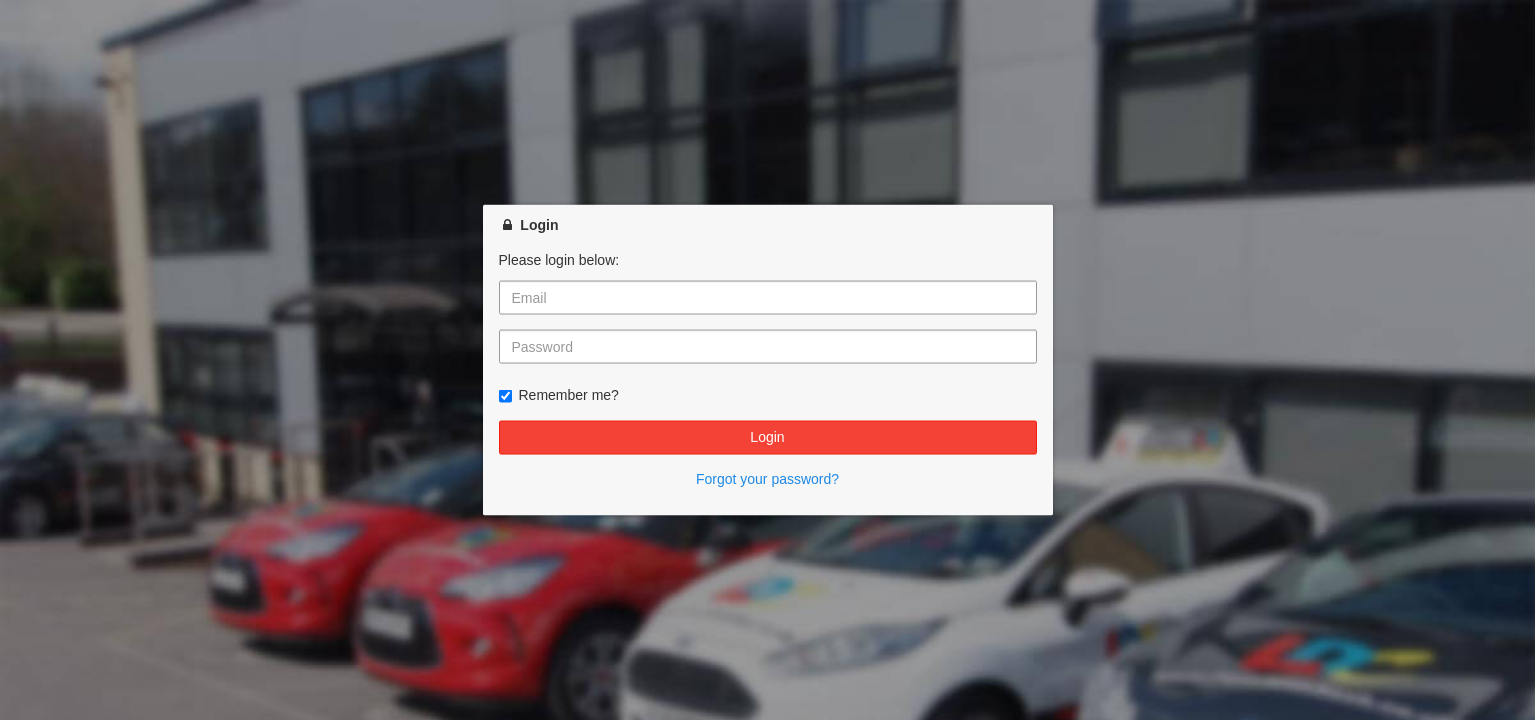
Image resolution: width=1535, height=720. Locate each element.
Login (767, 437)
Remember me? (559, 395)
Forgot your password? (767, 478)
